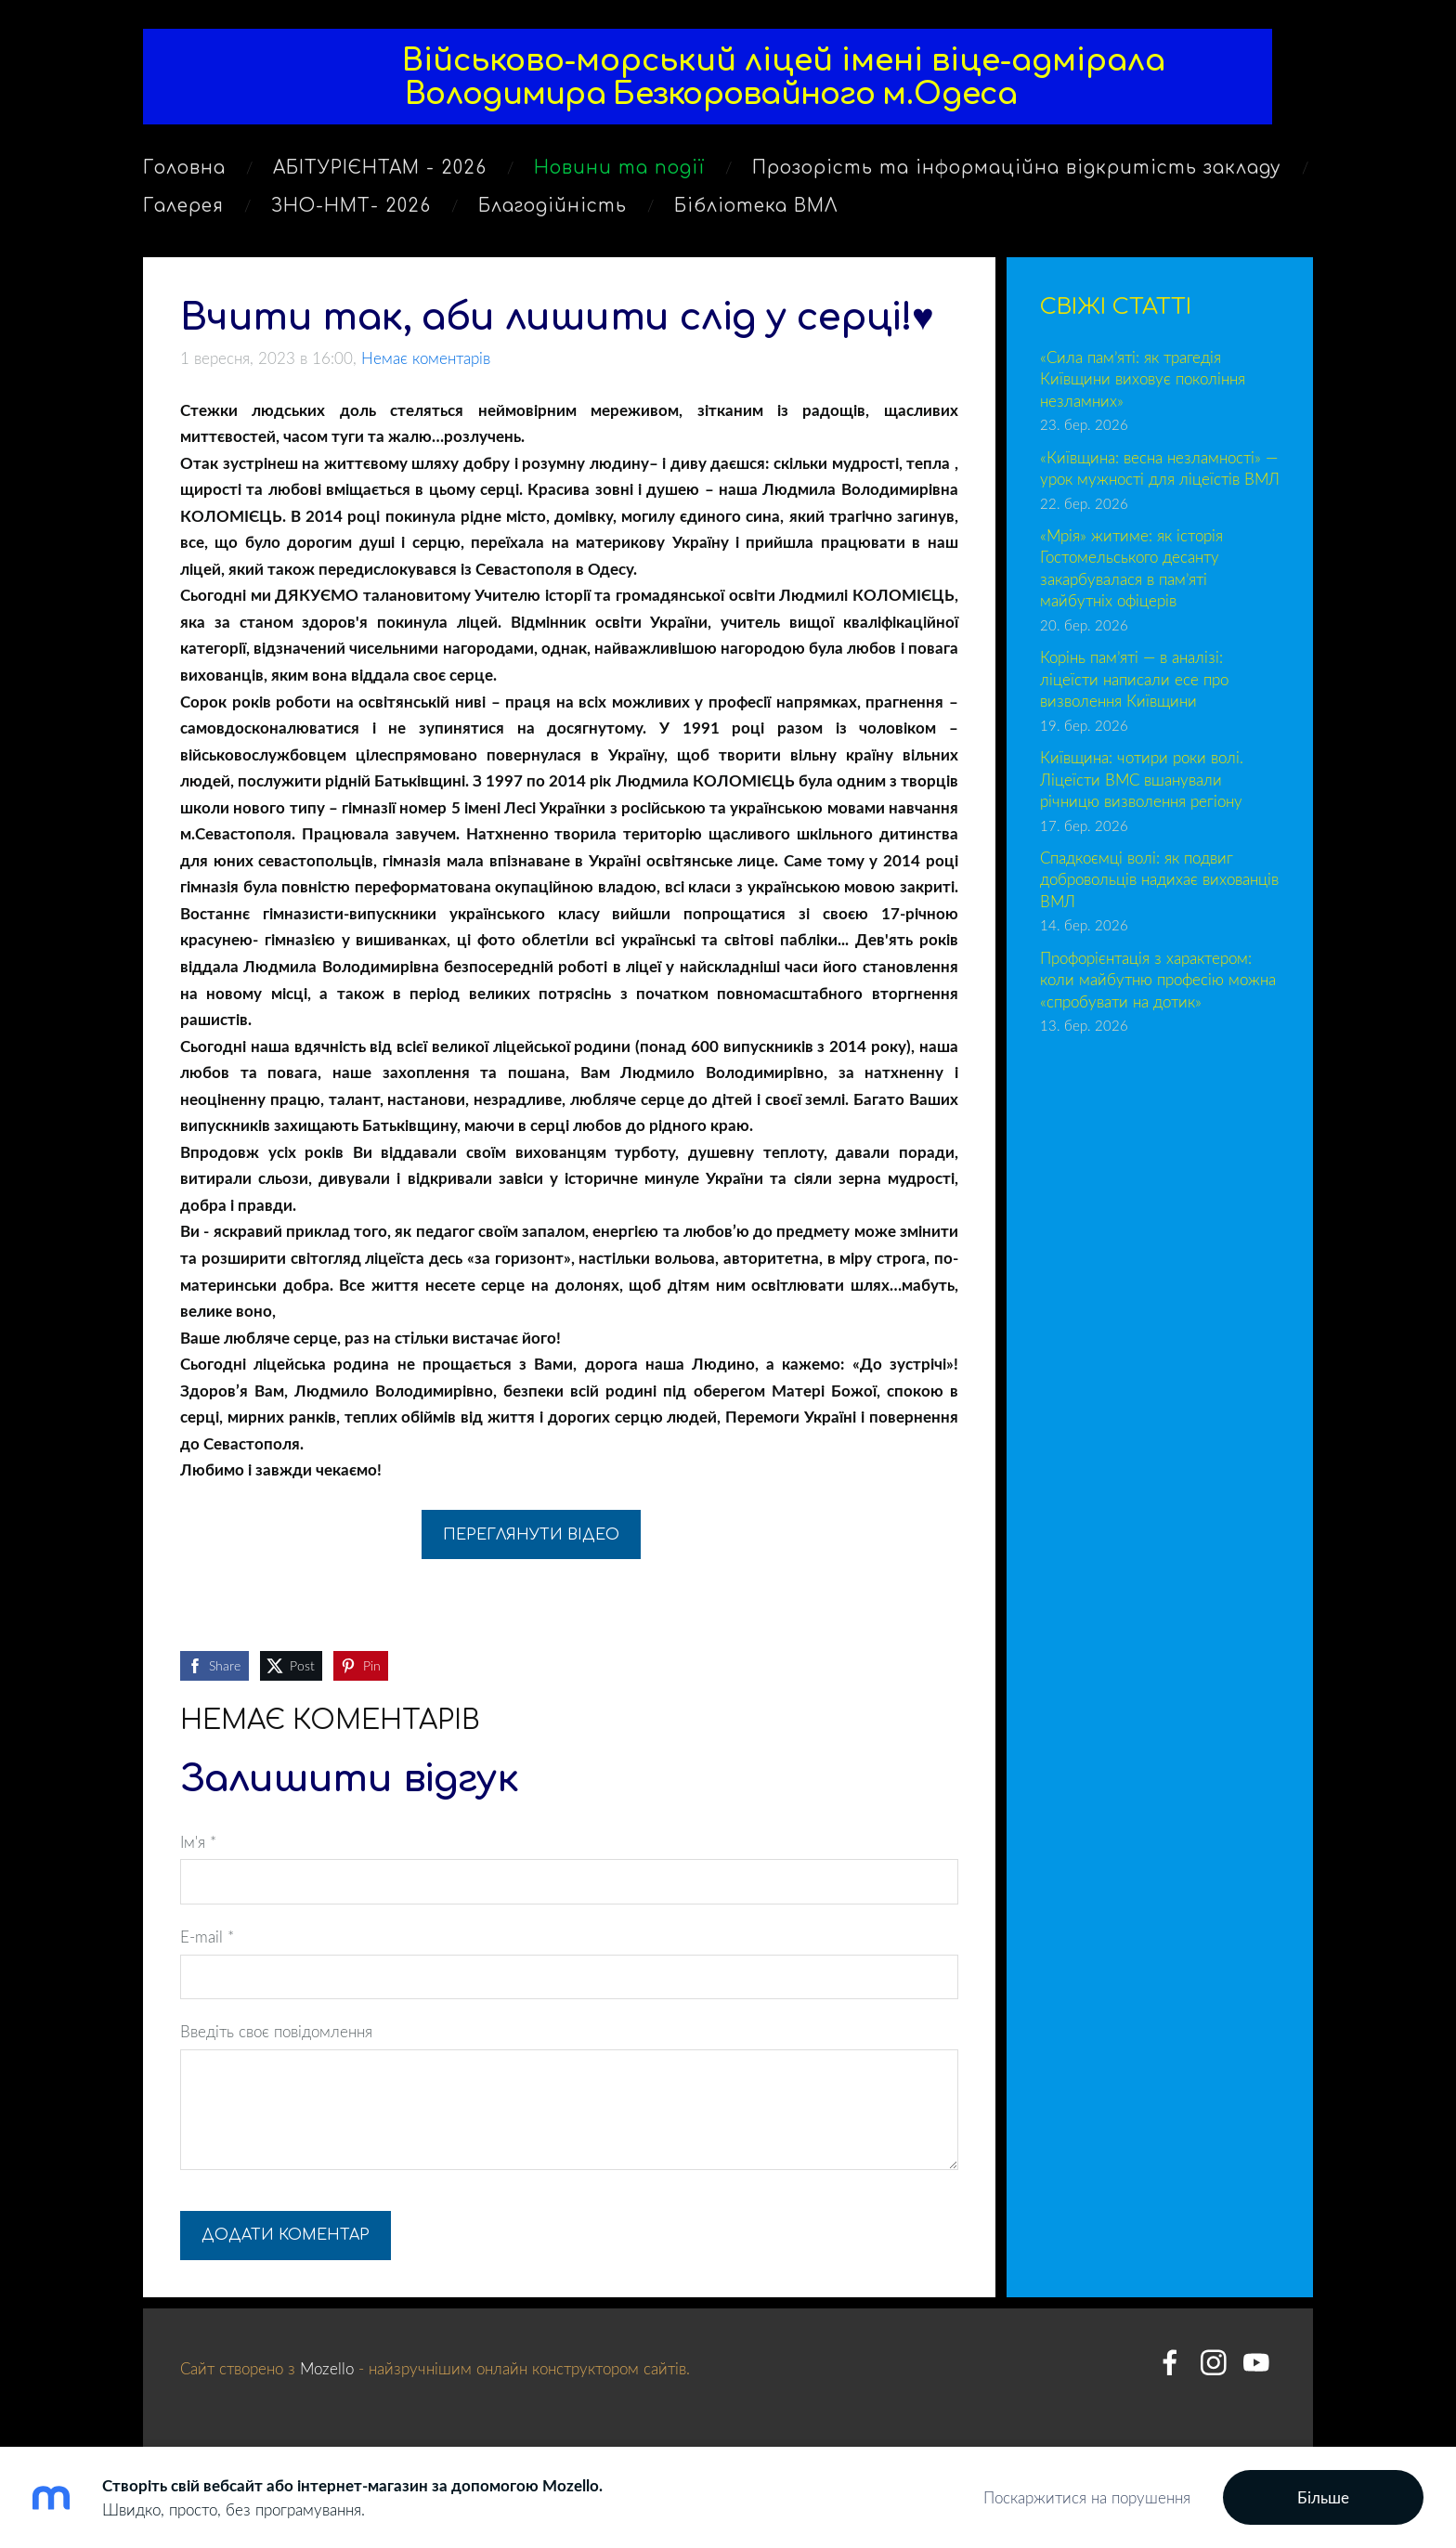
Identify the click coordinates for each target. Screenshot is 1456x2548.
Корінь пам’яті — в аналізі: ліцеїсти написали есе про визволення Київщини (1134, 676)
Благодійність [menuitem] (552, 212)
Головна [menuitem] (184, 174)
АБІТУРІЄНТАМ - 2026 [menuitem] (380, 174)
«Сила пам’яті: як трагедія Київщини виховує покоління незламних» (1142, 376)
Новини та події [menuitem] (619, 174)
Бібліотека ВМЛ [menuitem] (756, 212)
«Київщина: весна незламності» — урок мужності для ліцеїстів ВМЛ (1160, 466)
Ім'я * (198, 1839)
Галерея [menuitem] (183, 212)
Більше (1323, 2497)
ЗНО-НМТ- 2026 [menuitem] (351, 212)
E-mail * (207, 1933)
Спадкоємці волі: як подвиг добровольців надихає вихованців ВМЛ (1159, 876)
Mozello (327, 2365)
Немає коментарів (425, 355)
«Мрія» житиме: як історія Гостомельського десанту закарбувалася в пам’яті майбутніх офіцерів (1131, 565)
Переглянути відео (531, 1532)
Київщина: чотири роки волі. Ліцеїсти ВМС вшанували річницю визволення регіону (1141, 776)
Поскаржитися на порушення (1086, 2497)
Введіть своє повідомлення (276, 2028)
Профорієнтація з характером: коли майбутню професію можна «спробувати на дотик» (1158, 976)
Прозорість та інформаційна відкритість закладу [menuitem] (1016, 174)
